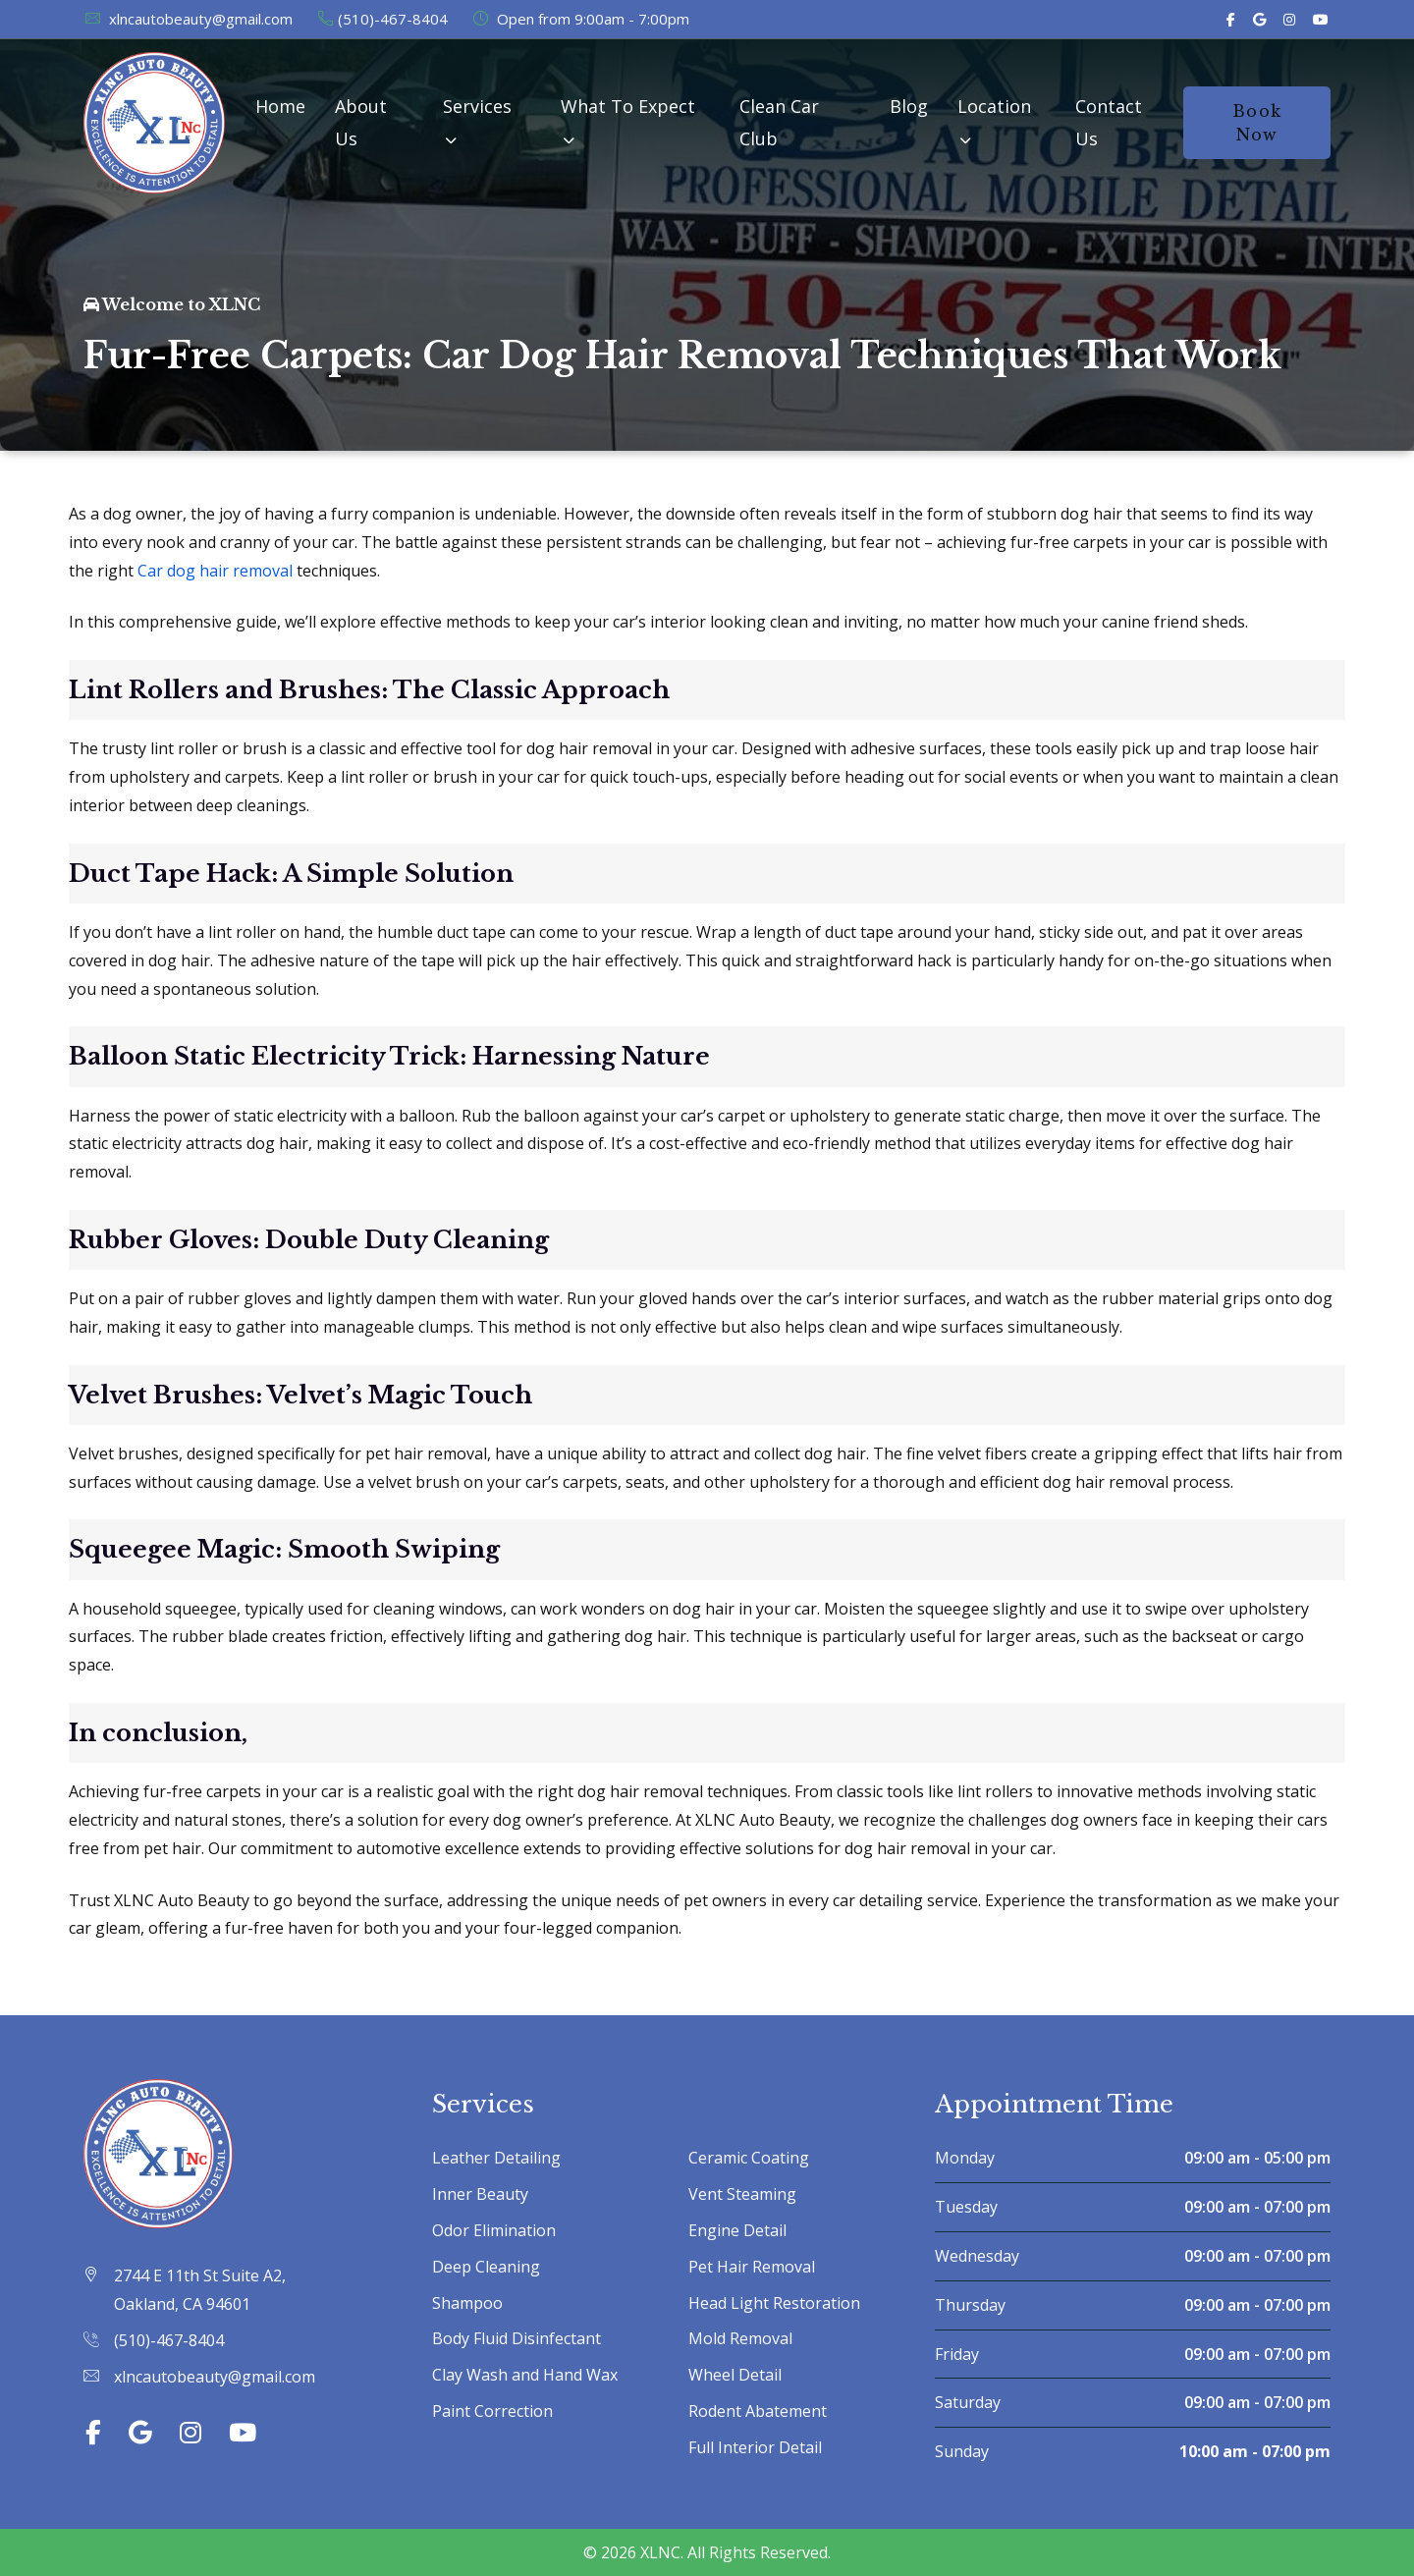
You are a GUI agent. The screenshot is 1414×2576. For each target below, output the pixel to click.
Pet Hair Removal (751, 2266)
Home (280, 106)
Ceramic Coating (748, 2157)
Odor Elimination (494, 2230)
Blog (909, 106)
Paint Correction (492, 2411)
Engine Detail (737, 2230)
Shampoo (467, 2303)
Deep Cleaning (486, 2266)
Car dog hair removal (215, 570)
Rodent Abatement (757, 2411)
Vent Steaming (742, 2194)
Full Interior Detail (755, 2447)
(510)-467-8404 (382, 18)
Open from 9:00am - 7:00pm (580, 18)
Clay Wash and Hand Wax (525, 2374)
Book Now (1256, 122)
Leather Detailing (496, 2157)
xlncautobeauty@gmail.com (188, 18)
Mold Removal (740, 2338)
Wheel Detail (735, 2374)
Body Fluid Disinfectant (516, 2338)
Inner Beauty (480, 2194)
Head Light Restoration (774, 2303)
